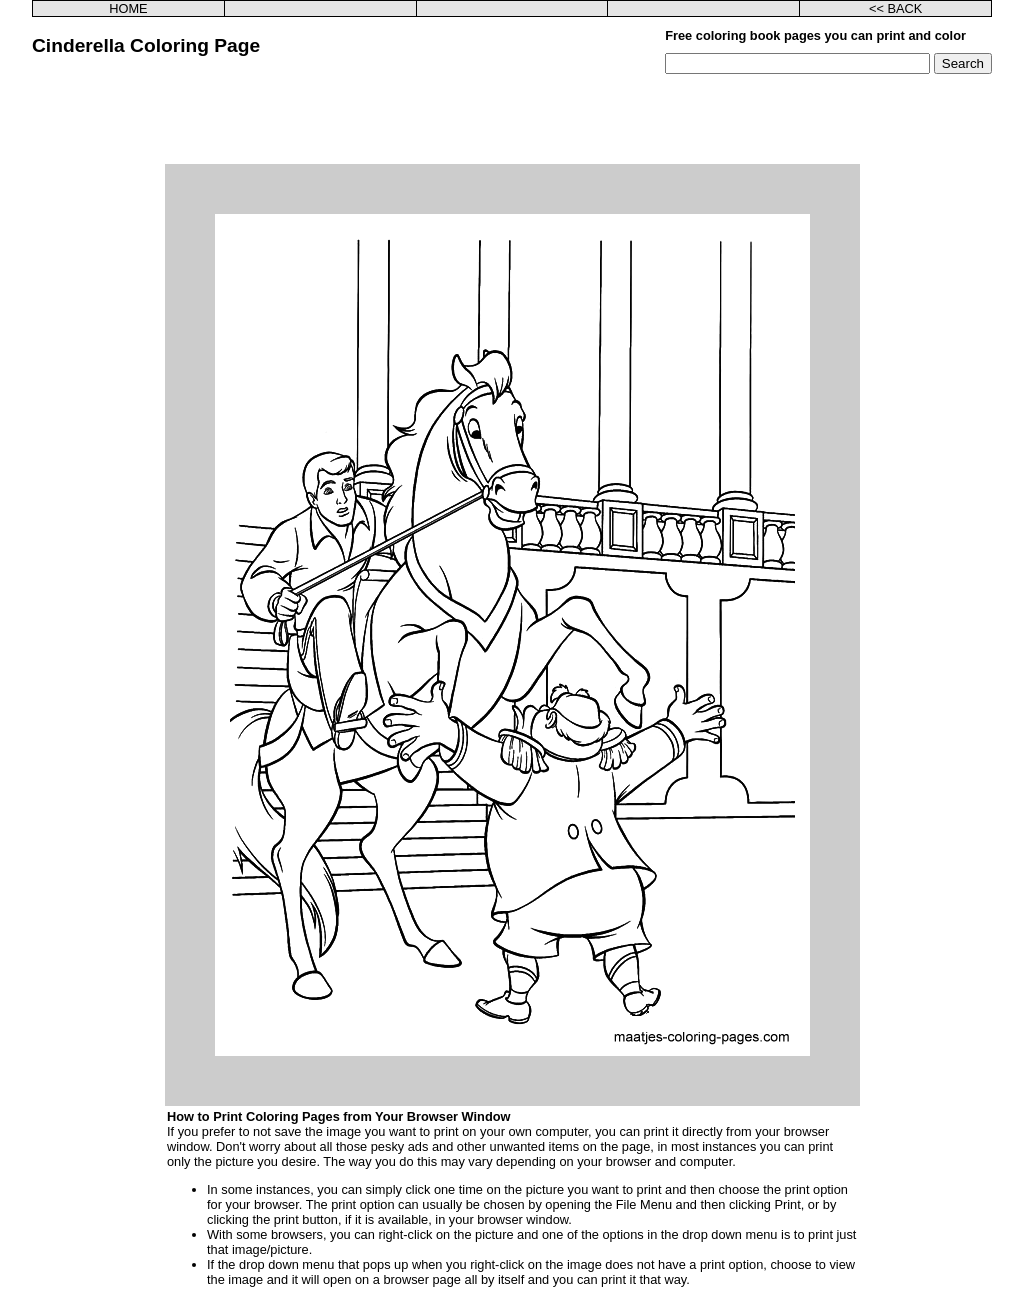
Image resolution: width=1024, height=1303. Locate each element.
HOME (128, 8)
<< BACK (895, 8)
